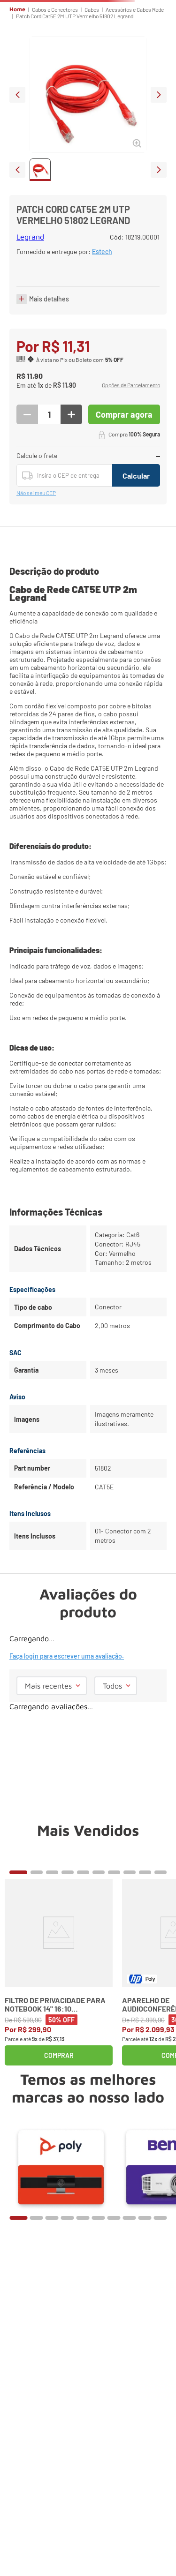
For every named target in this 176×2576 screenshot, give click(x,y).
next (159, 95)
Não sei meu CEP (36, 492)
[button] (131, 386)
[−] (27, 414)
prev (17, 95)
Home (17, 9)
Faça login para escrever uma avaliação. (66, 1656)
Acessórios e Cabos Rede (135, 9)
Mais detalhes (49, 299)
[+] (71, 414)
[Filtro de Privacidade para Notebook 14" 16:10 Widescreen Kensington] (58, 1972)
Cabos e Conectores (55, 9)
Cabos (91, 9)
